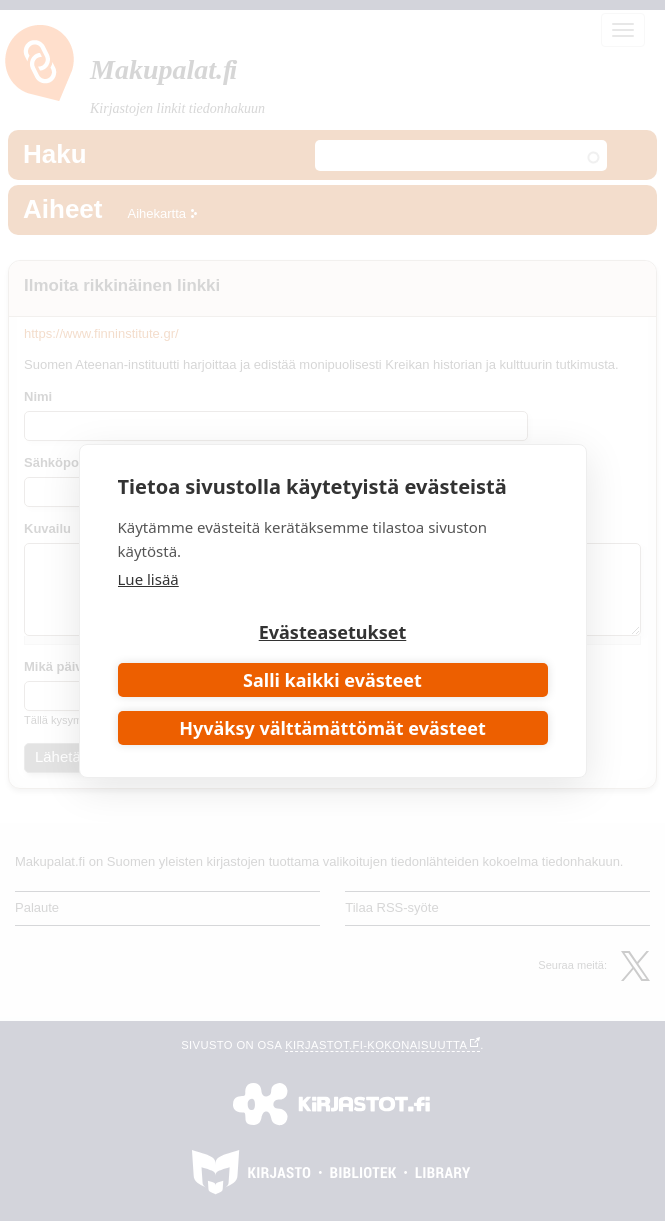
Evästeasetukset (333, 632)
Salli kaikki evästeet (332, 680)
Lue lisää (148, 579)
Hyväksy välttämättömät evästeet (332, 728)
